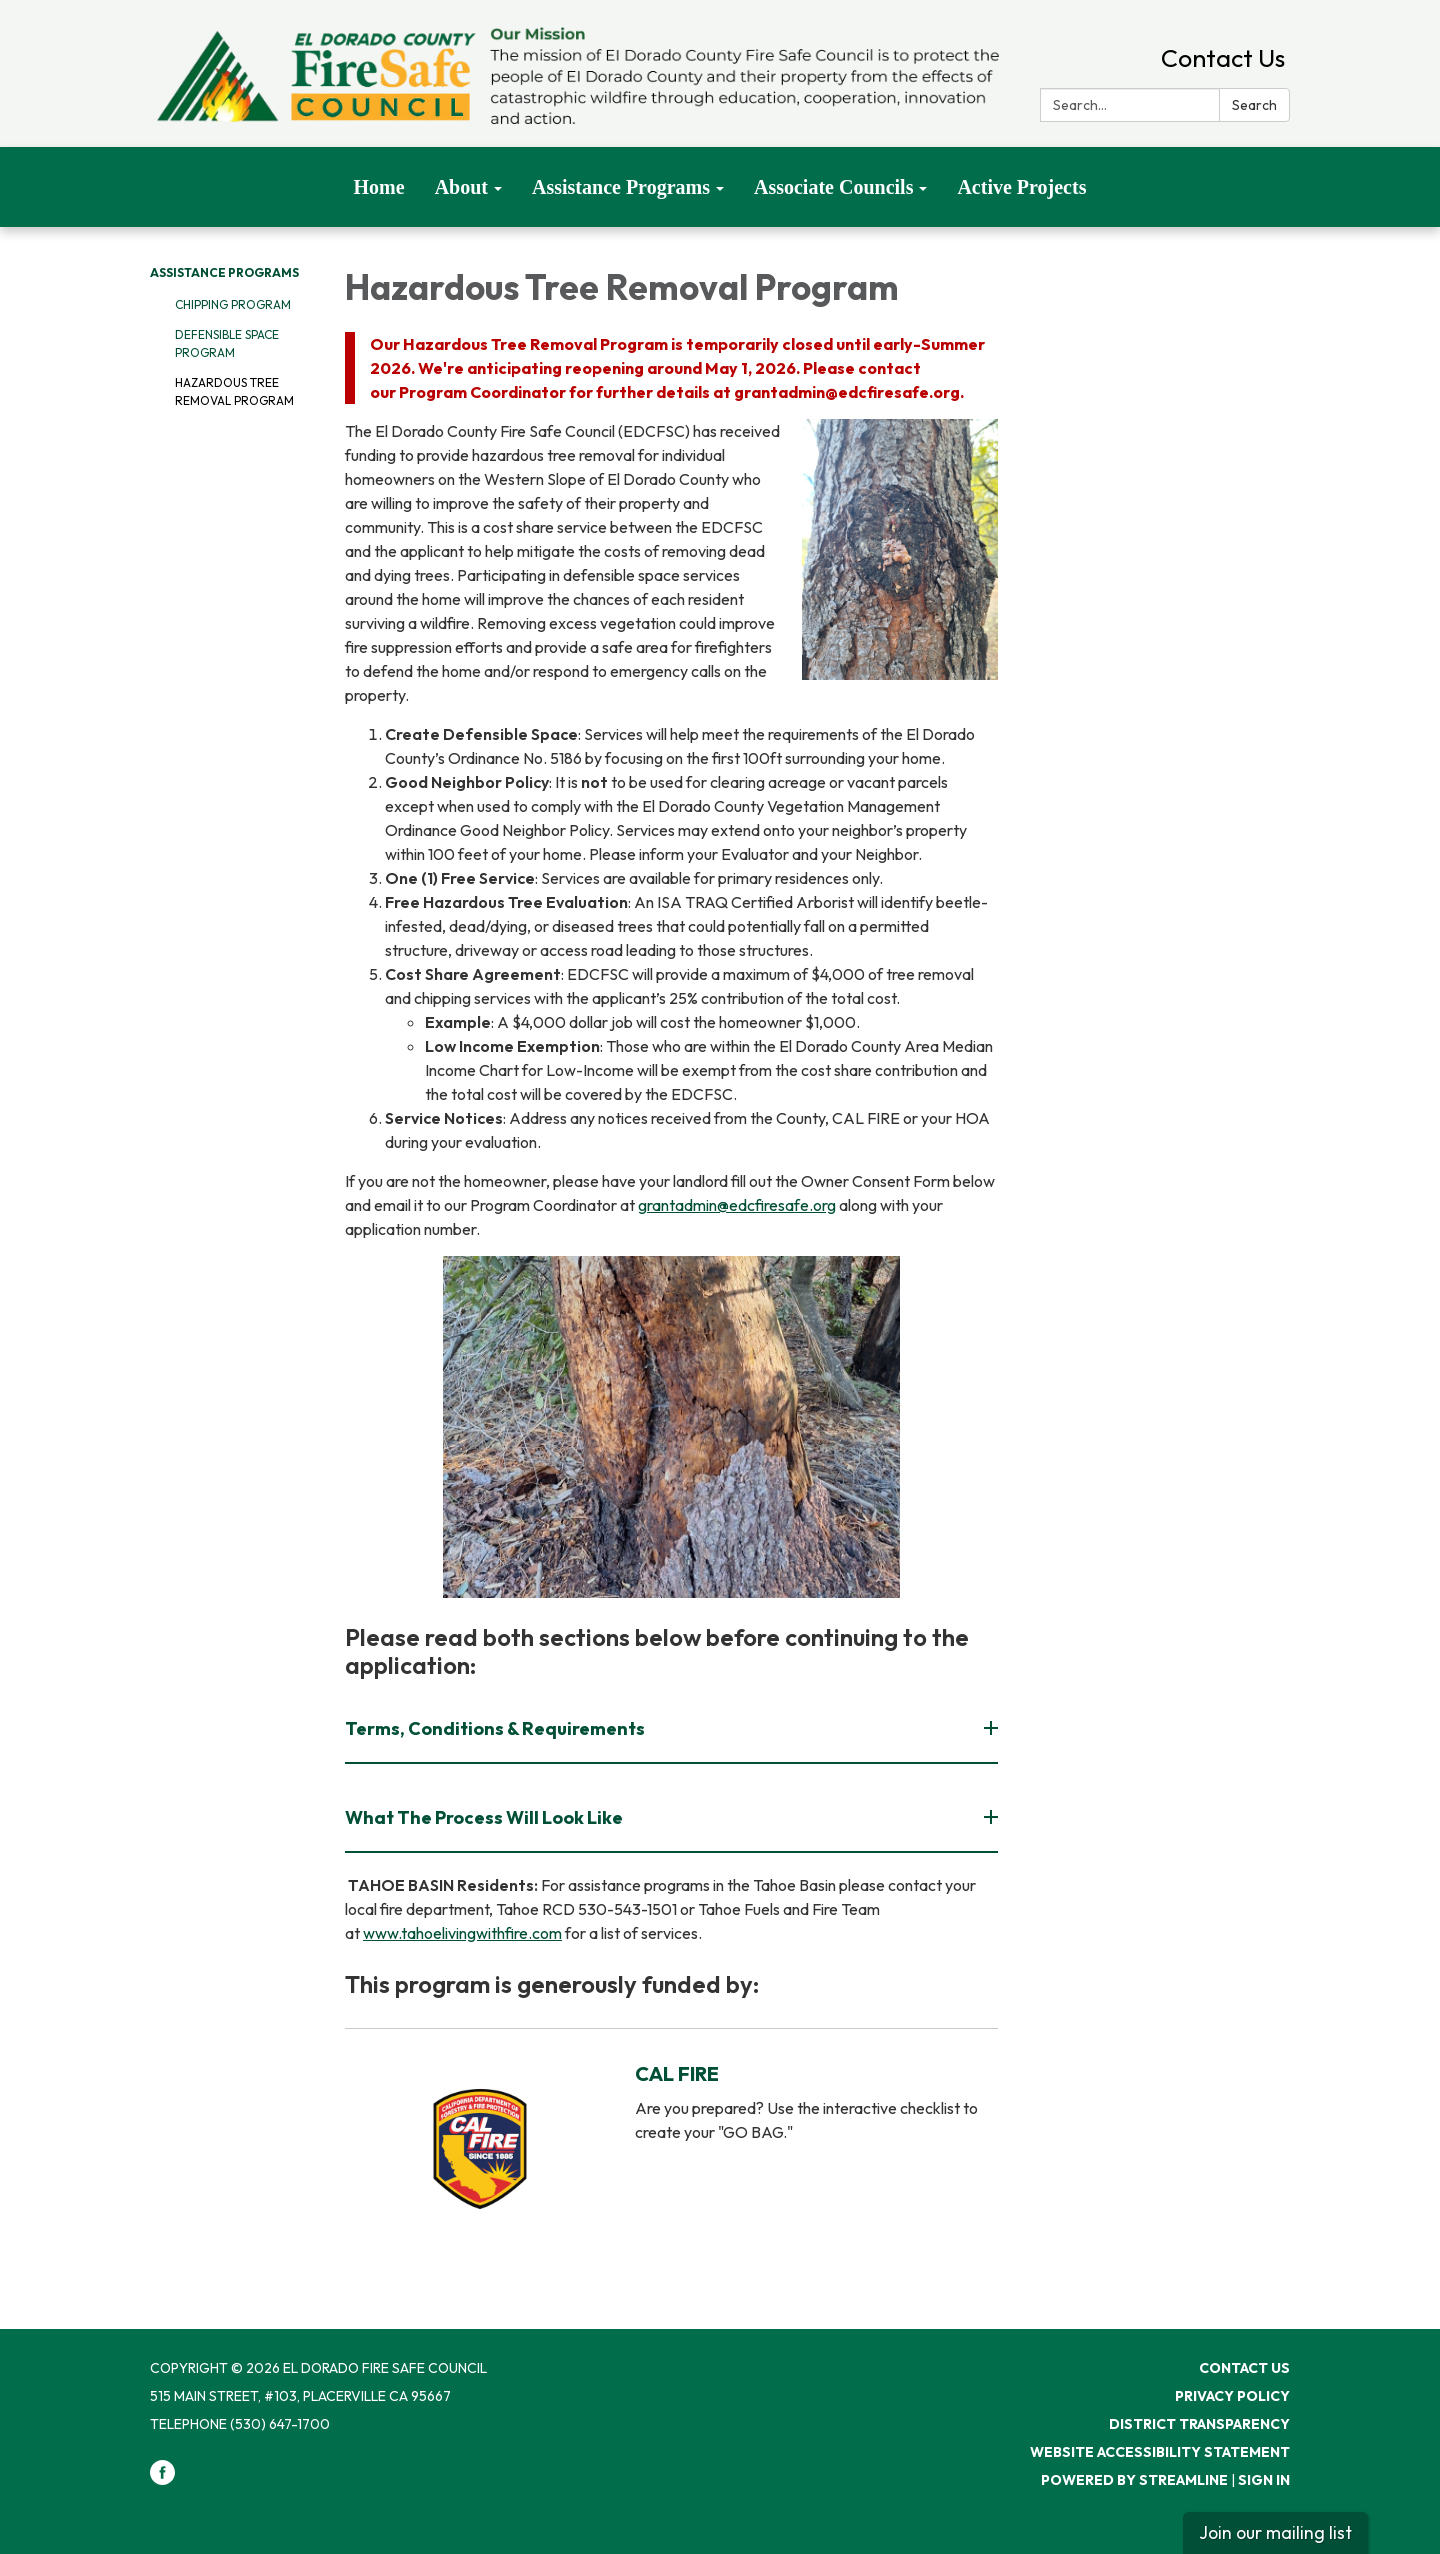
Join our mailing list (1275, 2532)
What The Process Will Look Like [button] (485, 1817)
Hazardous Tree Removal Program (234, 391)
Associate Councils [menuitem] (833, 187)
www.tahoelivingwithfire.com (462, 1933)
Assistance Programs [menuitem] (621, 187)
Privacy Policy (1232, 2396)
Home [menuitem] (379, 187)
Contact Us (1223, 58)
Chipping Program (233, 304)
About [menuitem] (461, 187)
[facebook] (162, 2480)
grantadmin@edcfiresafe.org (737, 1205)
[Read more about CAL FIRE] (671, 2148)
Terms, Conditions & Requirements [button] (496, 1728)
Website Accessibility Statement (1160, 2452)
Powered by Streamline (1134, 2480)
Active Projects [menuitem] (1021, 187)
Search (1254, 105)
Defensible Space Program (227, 343)
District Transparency (1199, 2424)
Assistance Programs (224, 272)
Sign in (1264, 2480)
